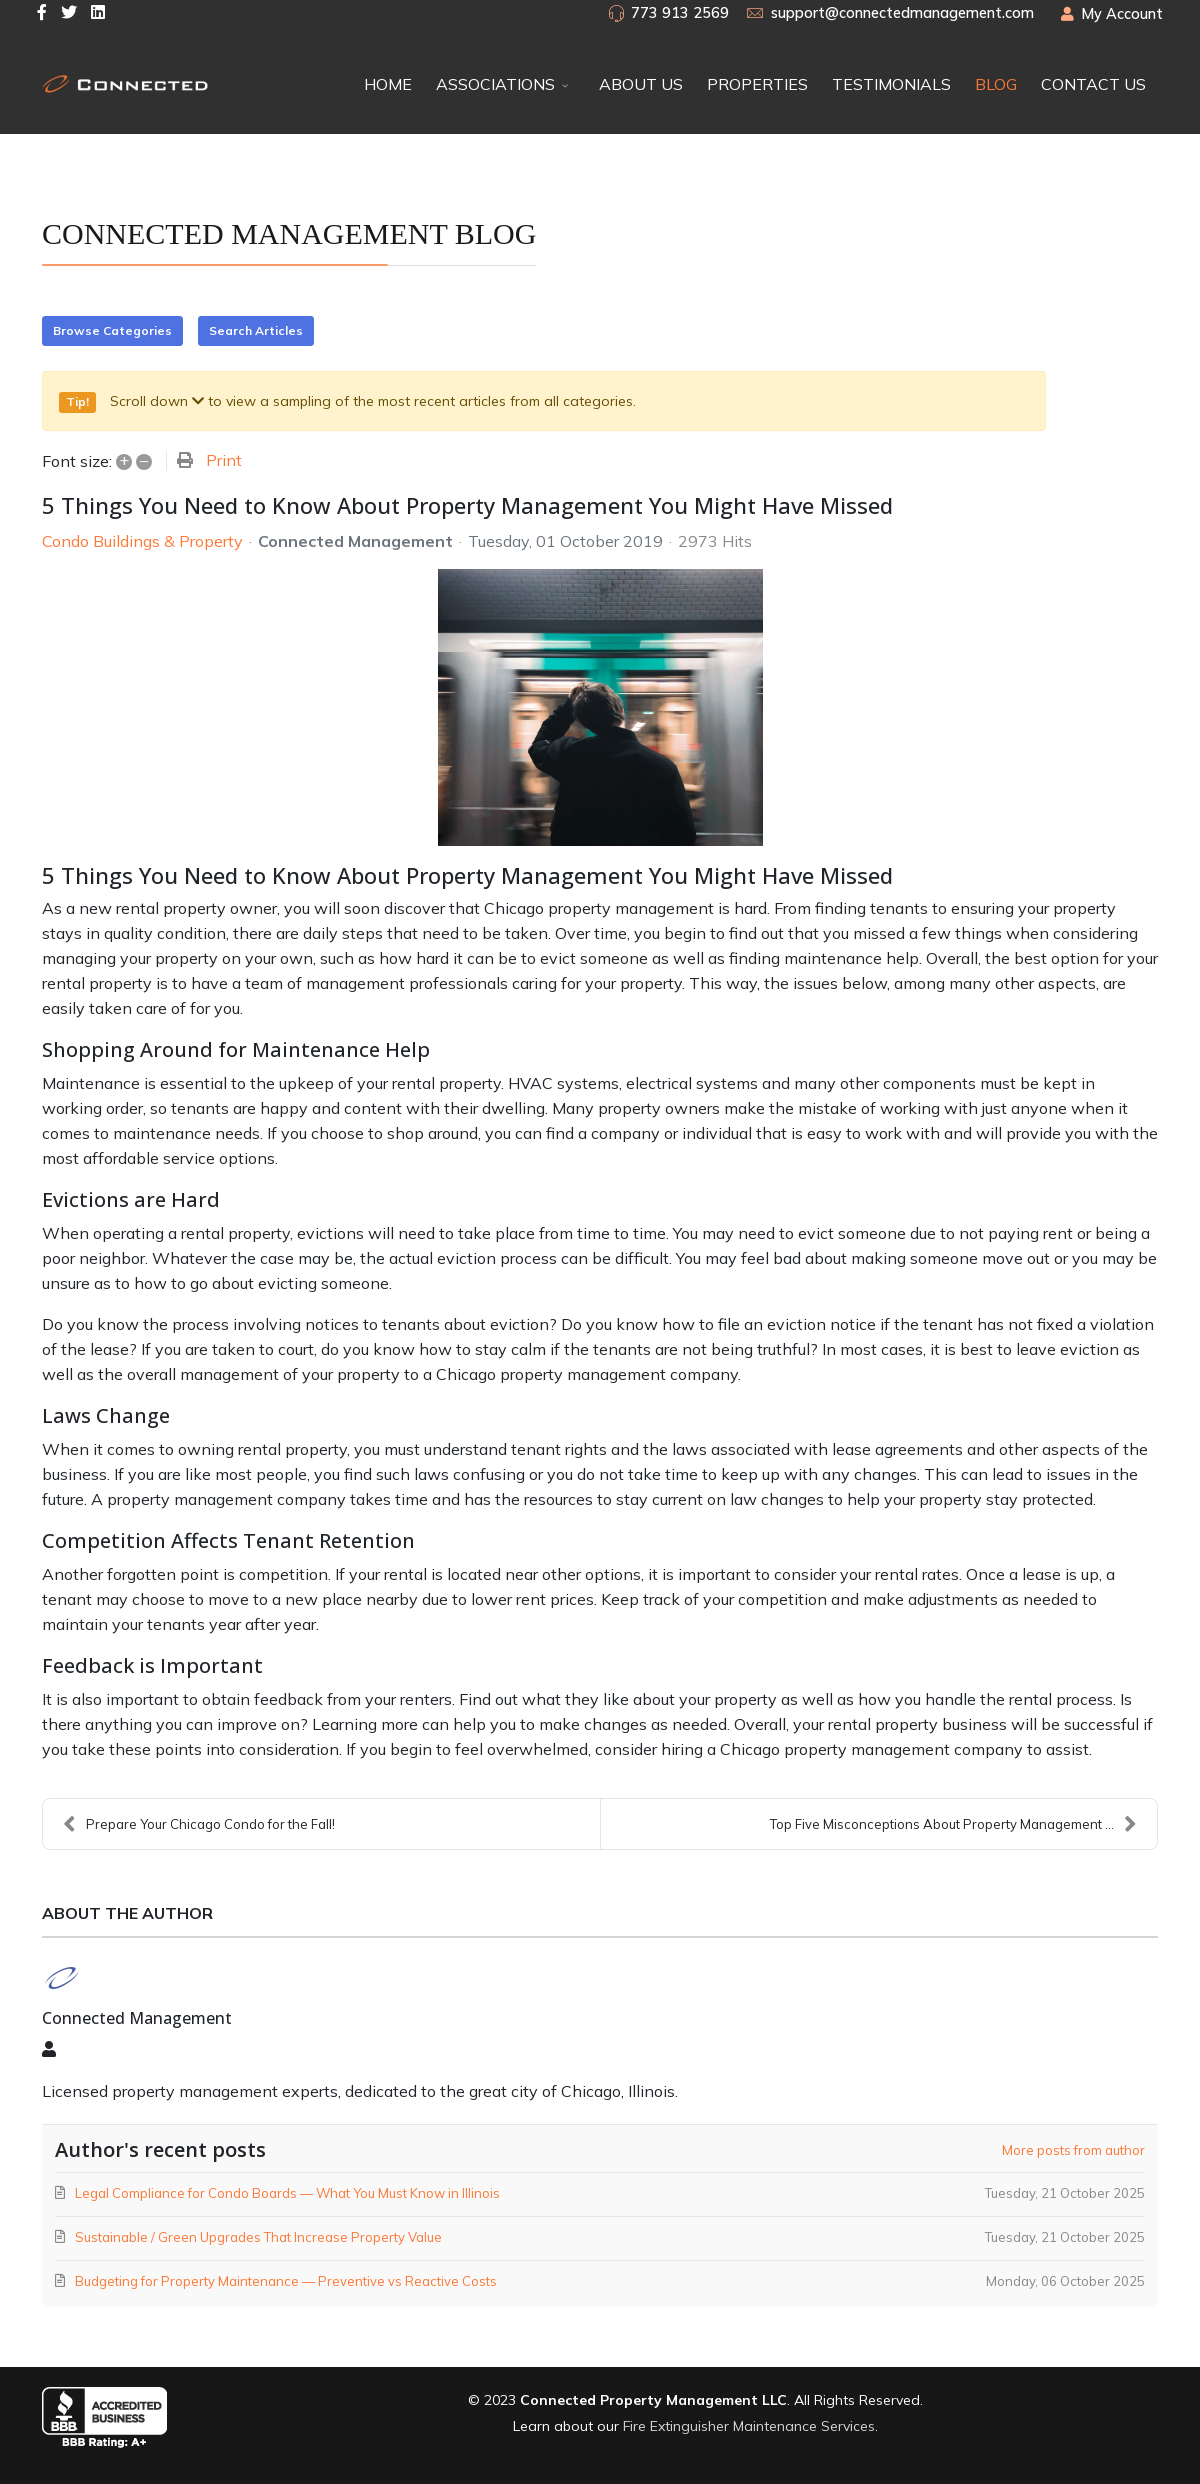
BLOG (996, 84)
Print (224, 460)
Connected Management (355, 541)
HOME (388, 84)
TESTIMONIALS (891, 84)
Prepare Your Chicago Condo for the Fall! (199, 1824)
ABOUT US (641, 84)
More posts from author (1073, 2150)
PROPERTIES (757, 84)
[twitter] (69, 12)
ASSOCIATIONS (495, 84)
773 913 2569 (680, 13)
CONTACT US (1093, 84)
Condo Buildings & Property (142, 541)
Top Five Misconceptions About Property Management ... (953, 1824)
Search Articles (256, 330)
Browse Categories (112, 330)
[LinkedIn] (98, 12)
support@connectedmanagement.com (902, 13)
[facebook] (42, 12)
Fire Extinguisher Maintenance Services (749, 2426)
